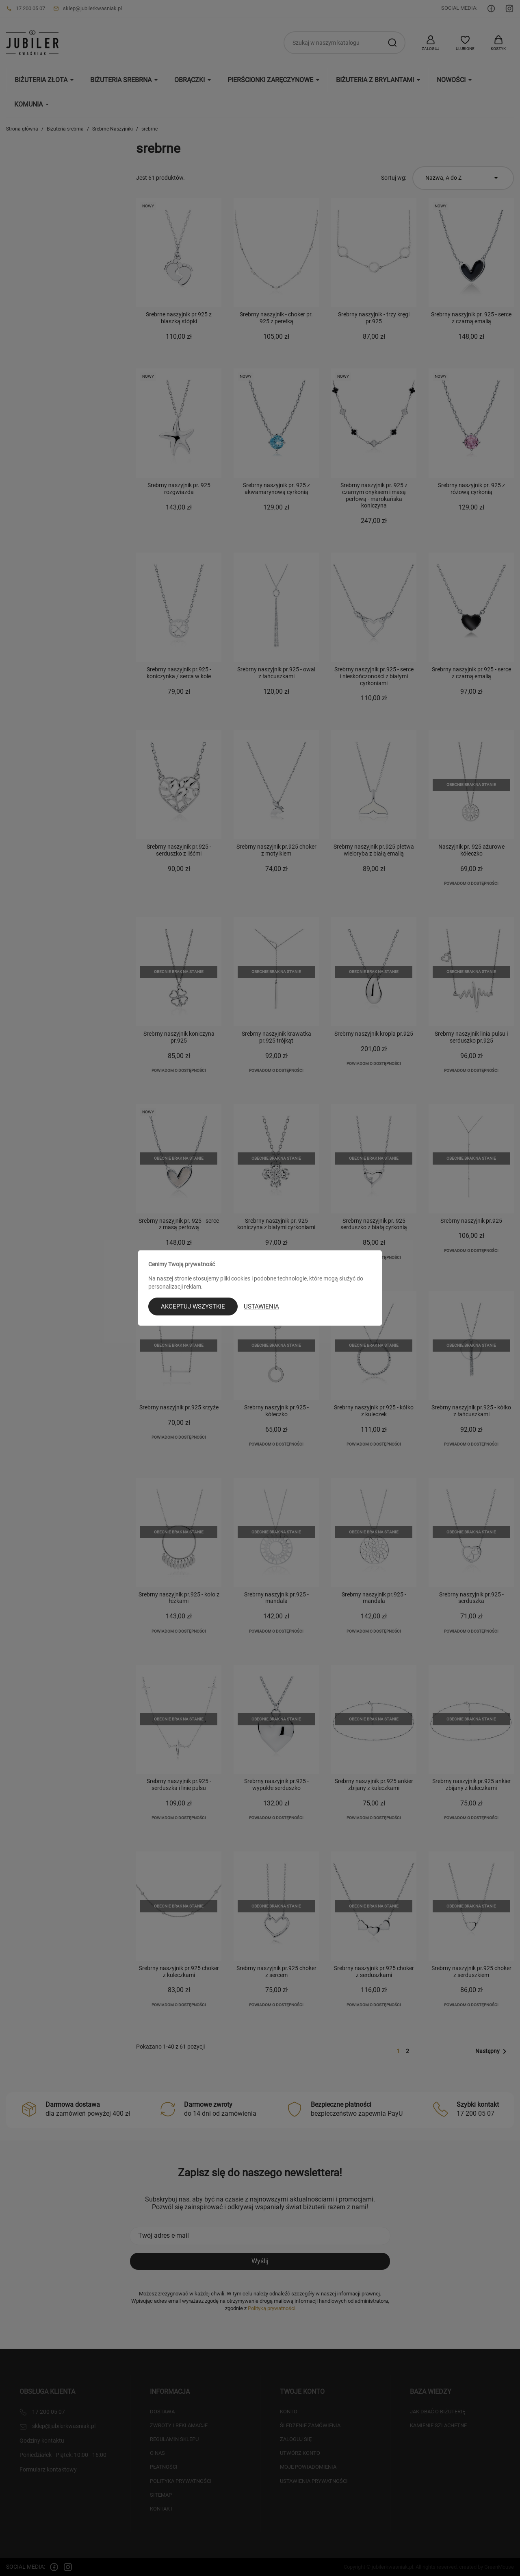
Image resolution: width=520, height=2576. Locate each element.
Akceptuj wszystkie (193, 1306)
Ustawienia (261, 1306)
